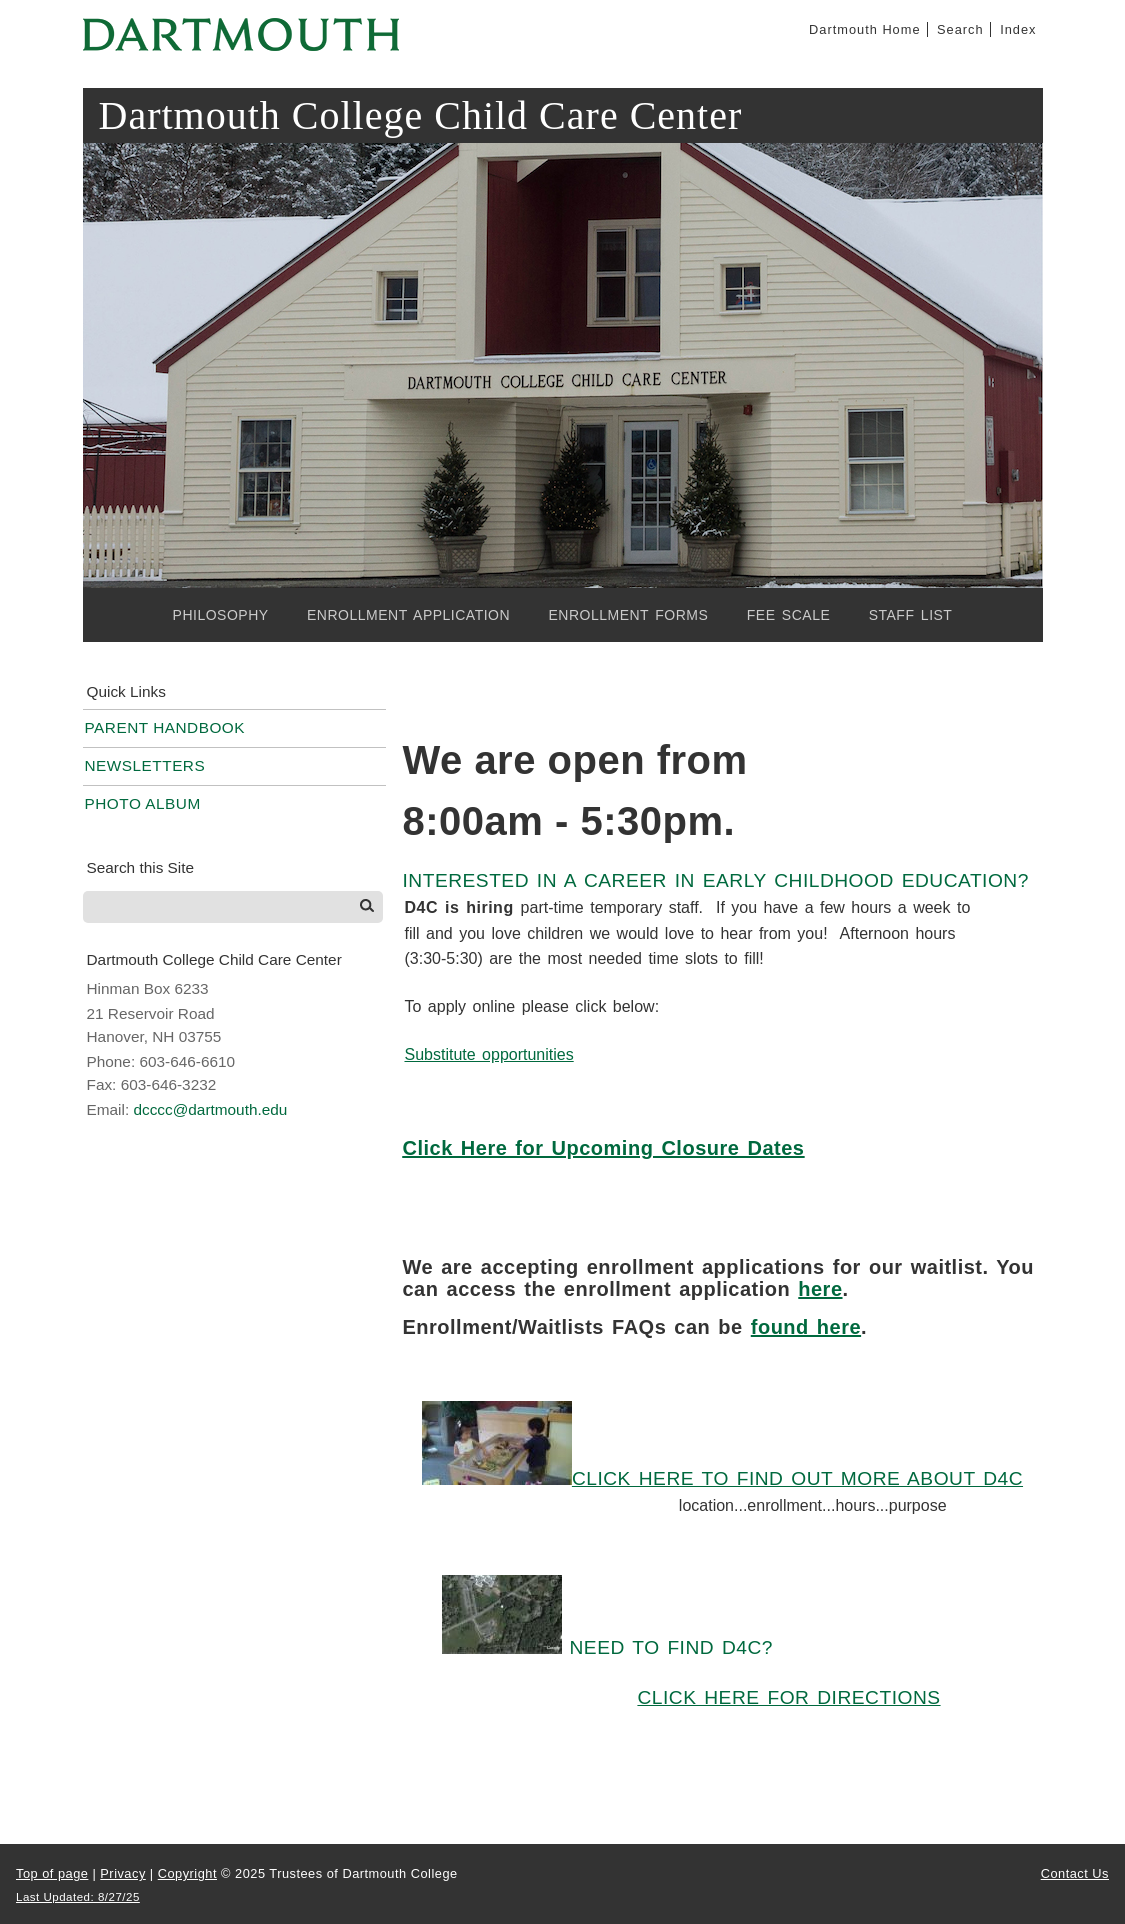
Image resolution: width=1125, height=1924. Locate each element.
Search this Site (141, 867)
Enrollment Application (408, 615)
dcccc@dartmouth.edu (210, 1109)
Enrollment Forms (628, 615)
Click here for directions (788, 1697)
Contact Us (1075, 1873)
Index (1018, 29)
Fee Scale (789, 615)
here (820, 1289)
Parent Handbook (165, 727)
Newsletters (145, 765)
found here (806, 1327)
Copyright (187, 1873)
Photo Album (143, 803)
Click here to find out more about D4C (797, 1478)
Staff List (911, 615)
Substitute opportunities (488, 1054)
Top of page (52, 1873)
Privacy (122, 1873)
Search (960, 29)
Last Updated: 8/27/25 (78, 1897)
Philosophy (221, 615)
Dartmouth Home (864, 29)
